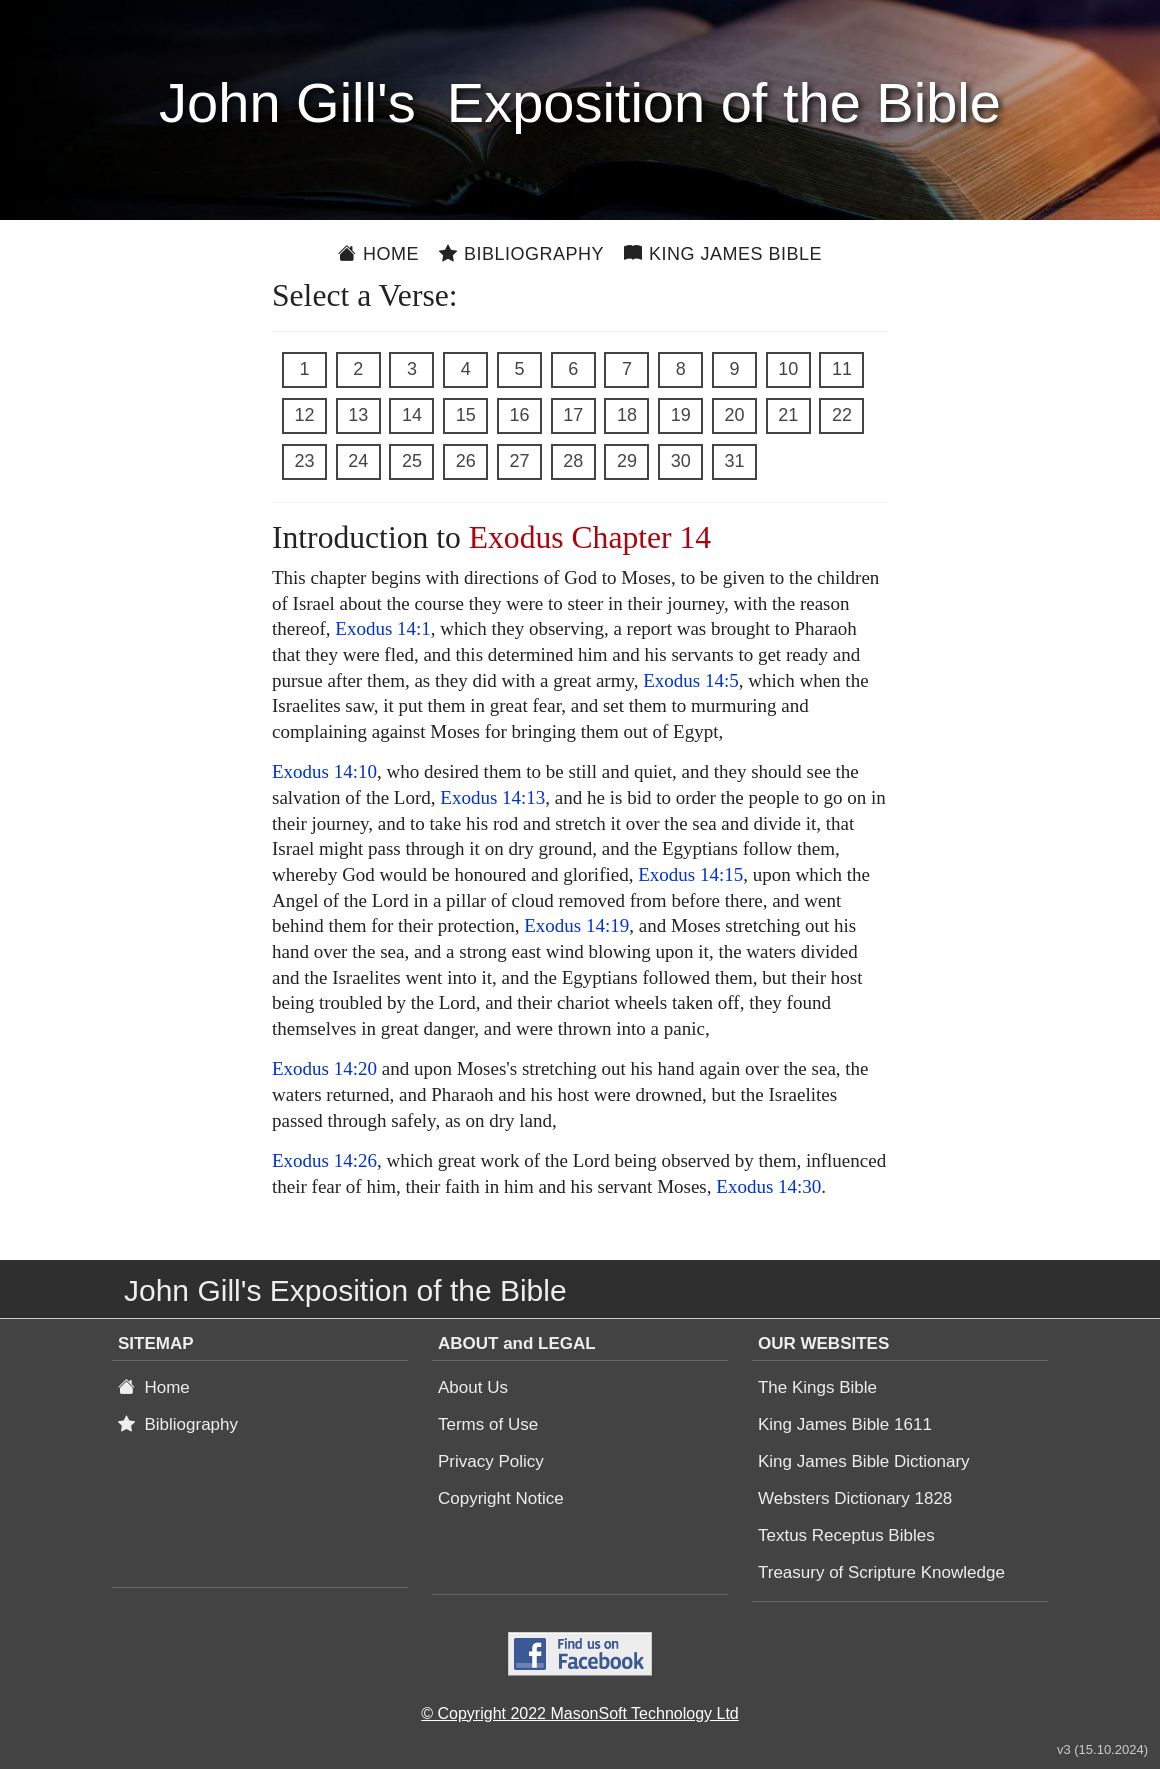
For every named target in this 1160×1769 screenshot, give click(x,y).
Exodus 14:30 (768, 1186)
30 (681, 461)
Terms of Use (488, 1424)
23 (304, 461)
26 (466, 461)
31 (734, 461)
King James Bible (723, 254)
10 (788, 369)
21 (788, 415)
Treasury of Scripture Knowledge (881, 1572)
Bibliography (521, 254)
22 (842, 415)
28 (573, 461)
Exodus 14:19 (576, 925)
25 (412, 461)
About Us (473, 1387)
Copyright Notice (501, 1498)
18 (627, 415)
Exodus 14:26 (324, 1160)
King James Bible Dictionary (864, 1461)
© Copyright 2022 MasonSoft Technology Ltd (579, 1713)
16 (519, 415)
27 (519, 461)
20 (734, 415)
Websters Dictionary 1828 (855, 1498)
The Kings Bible (817, 1387)
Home (378, 254)
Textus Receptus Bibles (846, 1535)
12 (304, 415)
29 (627, 461)
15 (466, 415)
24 (358, 461)
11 (842, 369)
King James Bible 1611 (845, 1424)
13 (358, 415)
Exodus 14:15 (690, 874)
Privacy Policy (491, 1461)
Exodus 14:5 (691, 680)
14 (412, 415)
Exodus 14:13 (492, 797)
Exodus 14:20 (324, 1068)
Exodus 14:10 (324, 771)
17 (573, 415)
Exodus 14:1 (383, 628)
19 (681, 415)
